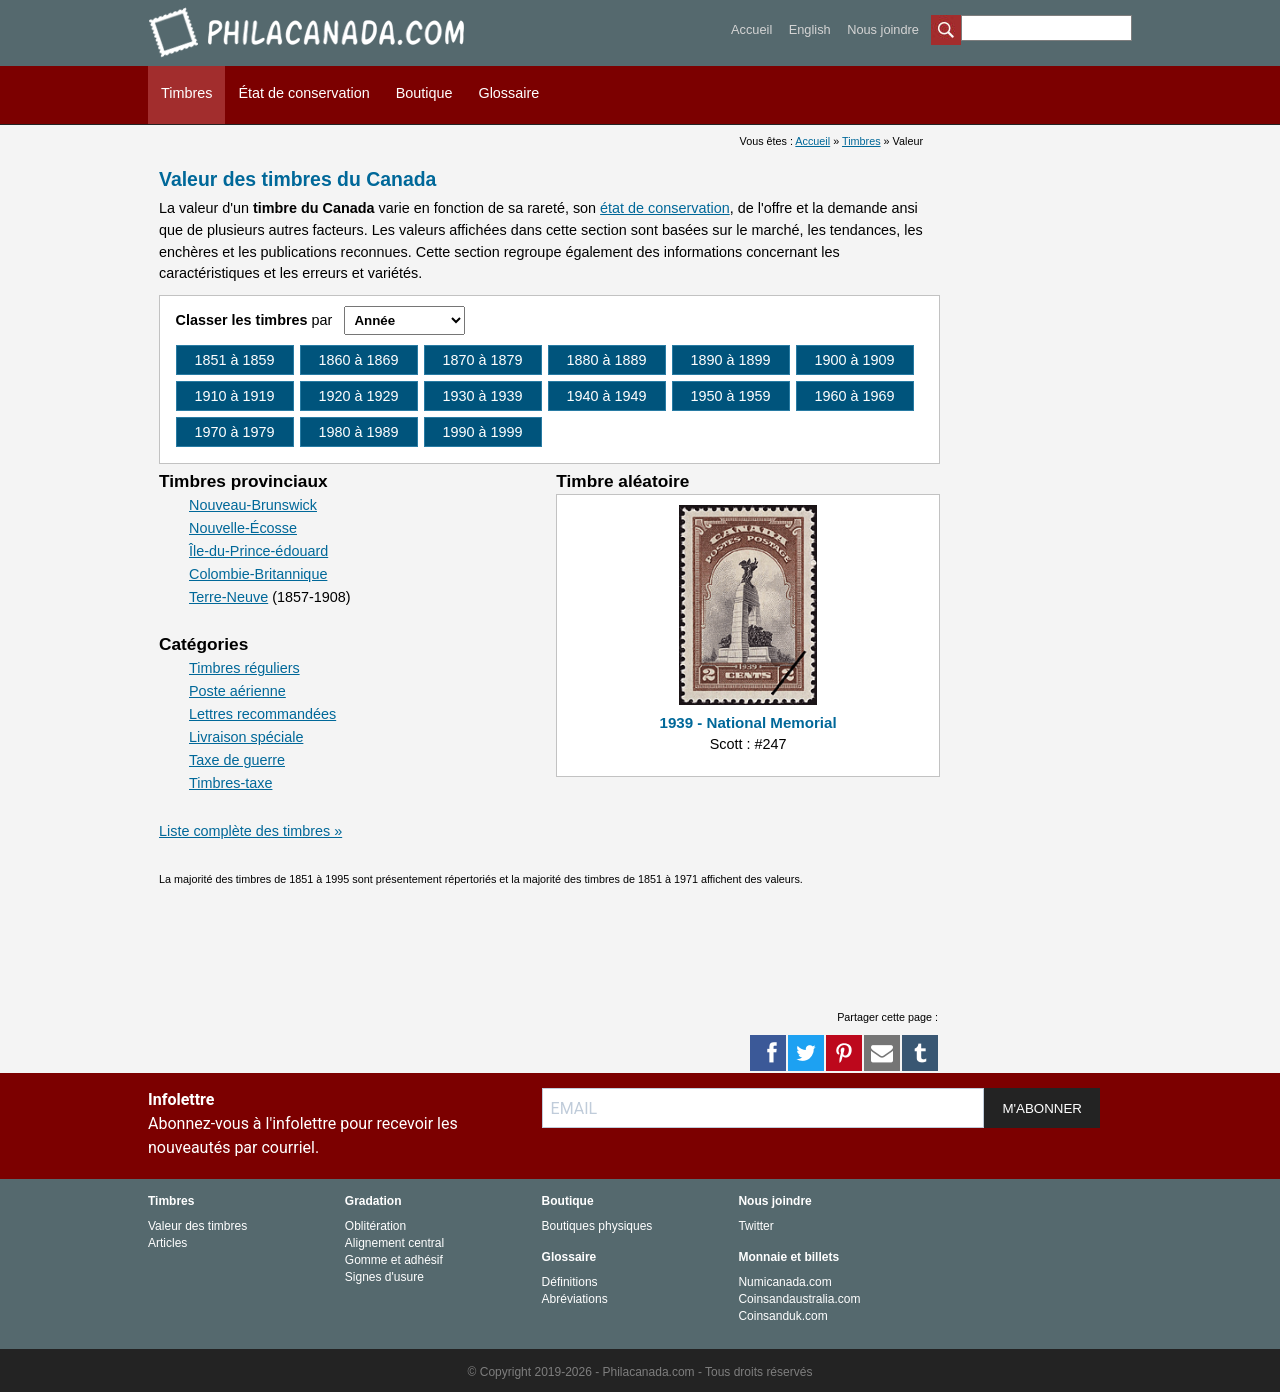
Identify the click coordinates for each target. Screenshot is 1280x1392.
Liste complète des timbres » (250, 831)
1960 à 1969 (855, 396)
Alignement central (394, 1243)
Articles (167, 1243)
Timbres (186, 93)
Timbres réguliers (244, 668)
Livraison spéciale (246, 737)
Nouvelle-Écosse (243, 528)
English (810, 29)
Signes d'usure (384, 1277)
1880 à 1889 (607, 360)
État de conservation (303, 93)
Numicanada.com (784, 1282)
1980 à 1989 (359, 432)
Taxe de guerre (237, 760)
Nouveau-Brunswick (253, 505)
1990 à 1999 (483, 432)
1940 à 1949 (607, 396)
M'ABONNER (1042, 1108)
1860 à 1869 (359, 360)
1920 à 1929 (359, 396)
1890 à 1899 (731, 360)
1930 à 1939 (483, 396)
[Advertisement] (549, 942)
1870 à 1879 (483, 360)
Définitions (570, 1282)
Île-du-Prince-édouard (258, 551)
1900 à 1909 (855, 360)
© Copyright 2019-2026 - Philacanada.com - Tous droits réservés (640, 1372)
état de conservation (665, 208)
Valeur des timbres (197, 1226)
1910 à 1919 (235, 396)
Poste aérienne (237, 691)
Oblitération (375, 1226)
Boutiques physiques (597, 1226)
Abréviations (575, 1299)
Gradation (373, 1201)
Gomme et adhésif (394, 1260)
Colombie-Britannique (258, 574)
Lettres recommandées (262, 714)
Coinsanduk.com (782, 1316)
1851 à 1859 (235, 360)
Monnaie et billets (788, 1257)
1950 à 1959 (731, 396)
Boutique (424, 93)
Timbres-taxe (230, 783)
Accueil (751, 29)
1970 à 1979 (235, 432)
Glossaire (508, 93)
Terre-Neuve (228, 597)
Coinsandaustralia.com (799, 1299)
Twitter (755, 1226)
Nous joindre (883, 29)
